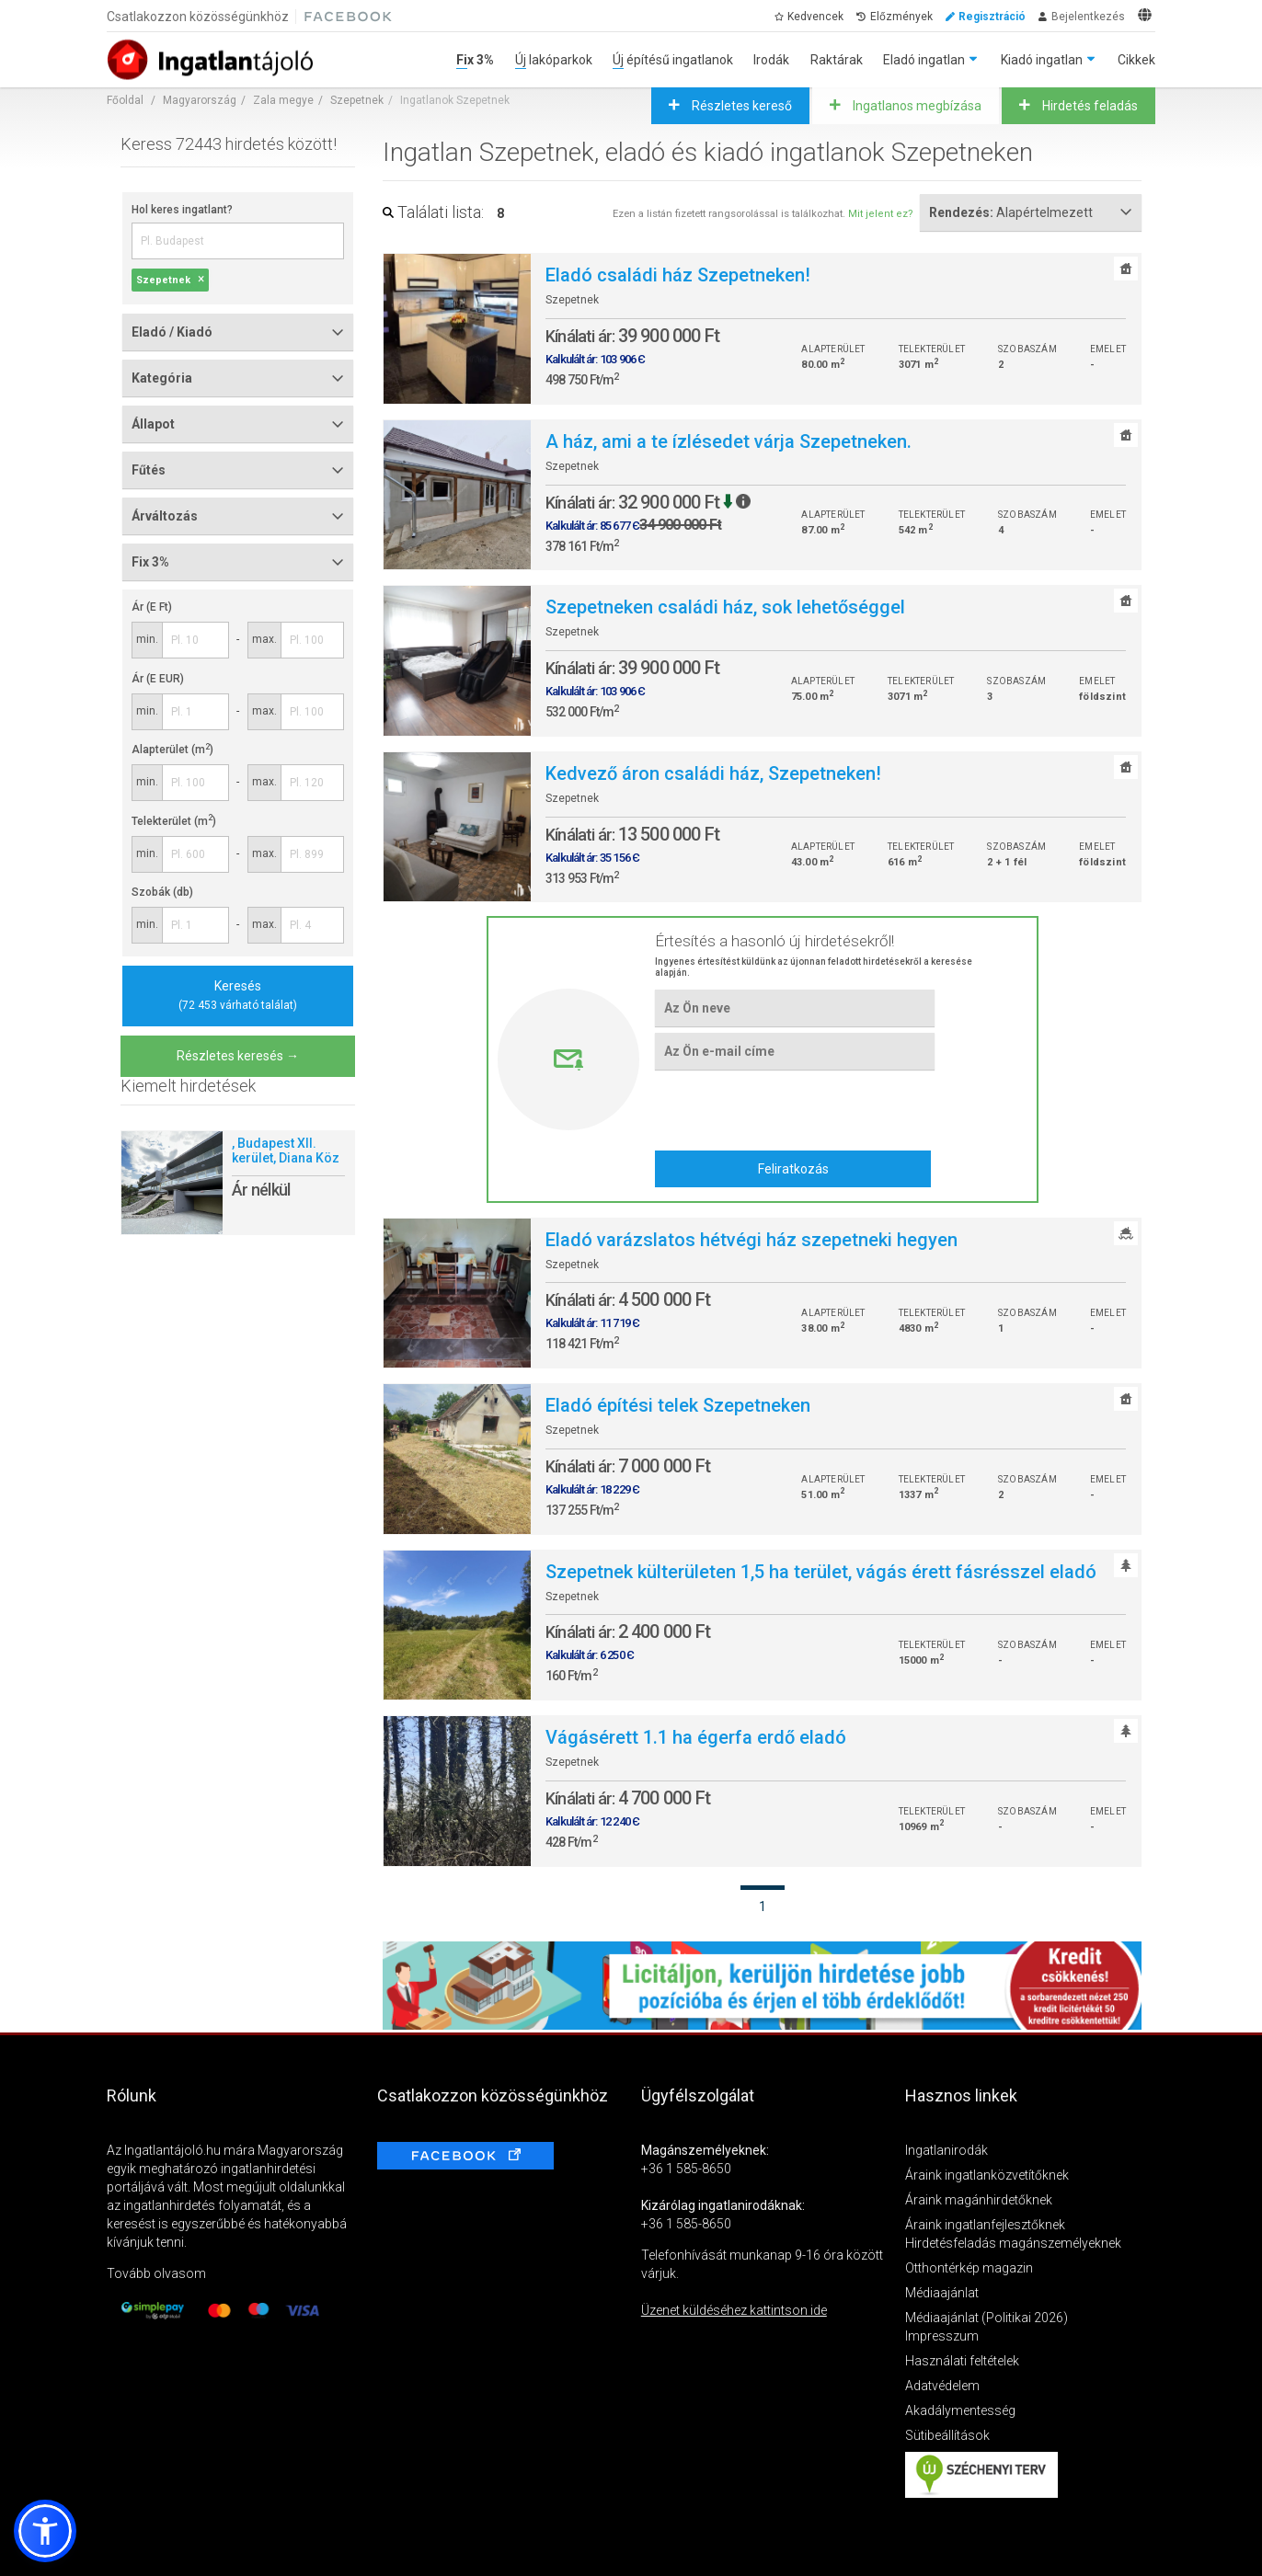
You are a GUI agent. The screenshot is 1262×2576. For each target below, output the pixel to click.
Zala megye (283, 100)
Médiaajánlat (942, 2292)
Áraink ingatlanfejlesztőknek (985, 2224)
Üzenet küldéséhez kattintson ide (734, 2310)
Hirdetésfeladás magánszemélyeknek (1013, 2243)
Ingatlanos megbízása (915, 105)
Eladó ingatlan (924, 59)
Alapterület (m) (172, 749)
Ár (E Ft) (152, 607)
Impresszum (942, 2336)
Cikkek (1136, 59)
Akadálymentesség (960, 2410)
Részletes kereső (740, 105)
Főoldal (125, 100)
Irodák (771, 59)
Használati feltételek (962, 2360)
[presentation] (794, 1109)
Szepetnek (357, 100)
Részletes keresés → (238, 1055)
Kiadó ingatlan (1042, 59)
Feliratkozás (793, 1169)
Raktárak (836, 59)
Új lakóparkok (553, 59)
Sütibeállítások (947, 2435)
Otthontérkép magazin (969, 2268)
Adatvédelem (942, 2385)
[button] (45, 2531)
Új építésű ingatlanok (673, 59)
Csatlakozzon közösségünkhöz (198, 16)
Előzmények (901, 16)
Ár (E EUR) (158, 678)
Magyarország (199, 100)
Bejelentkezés (1088, 16)
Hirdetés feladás (1088, 105)
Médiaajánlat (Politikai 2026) (986, 2317)
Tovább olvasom (156, 2273)
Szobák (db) (162, 892)
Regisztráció (992, 16)
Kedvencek (815, 16)
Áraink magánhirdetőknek (978, 2199)
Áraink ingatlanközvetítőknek (987, 2175)
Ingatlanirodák (946, 2150)
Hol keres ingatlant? (182, 209)
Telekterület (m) (174, 821)
